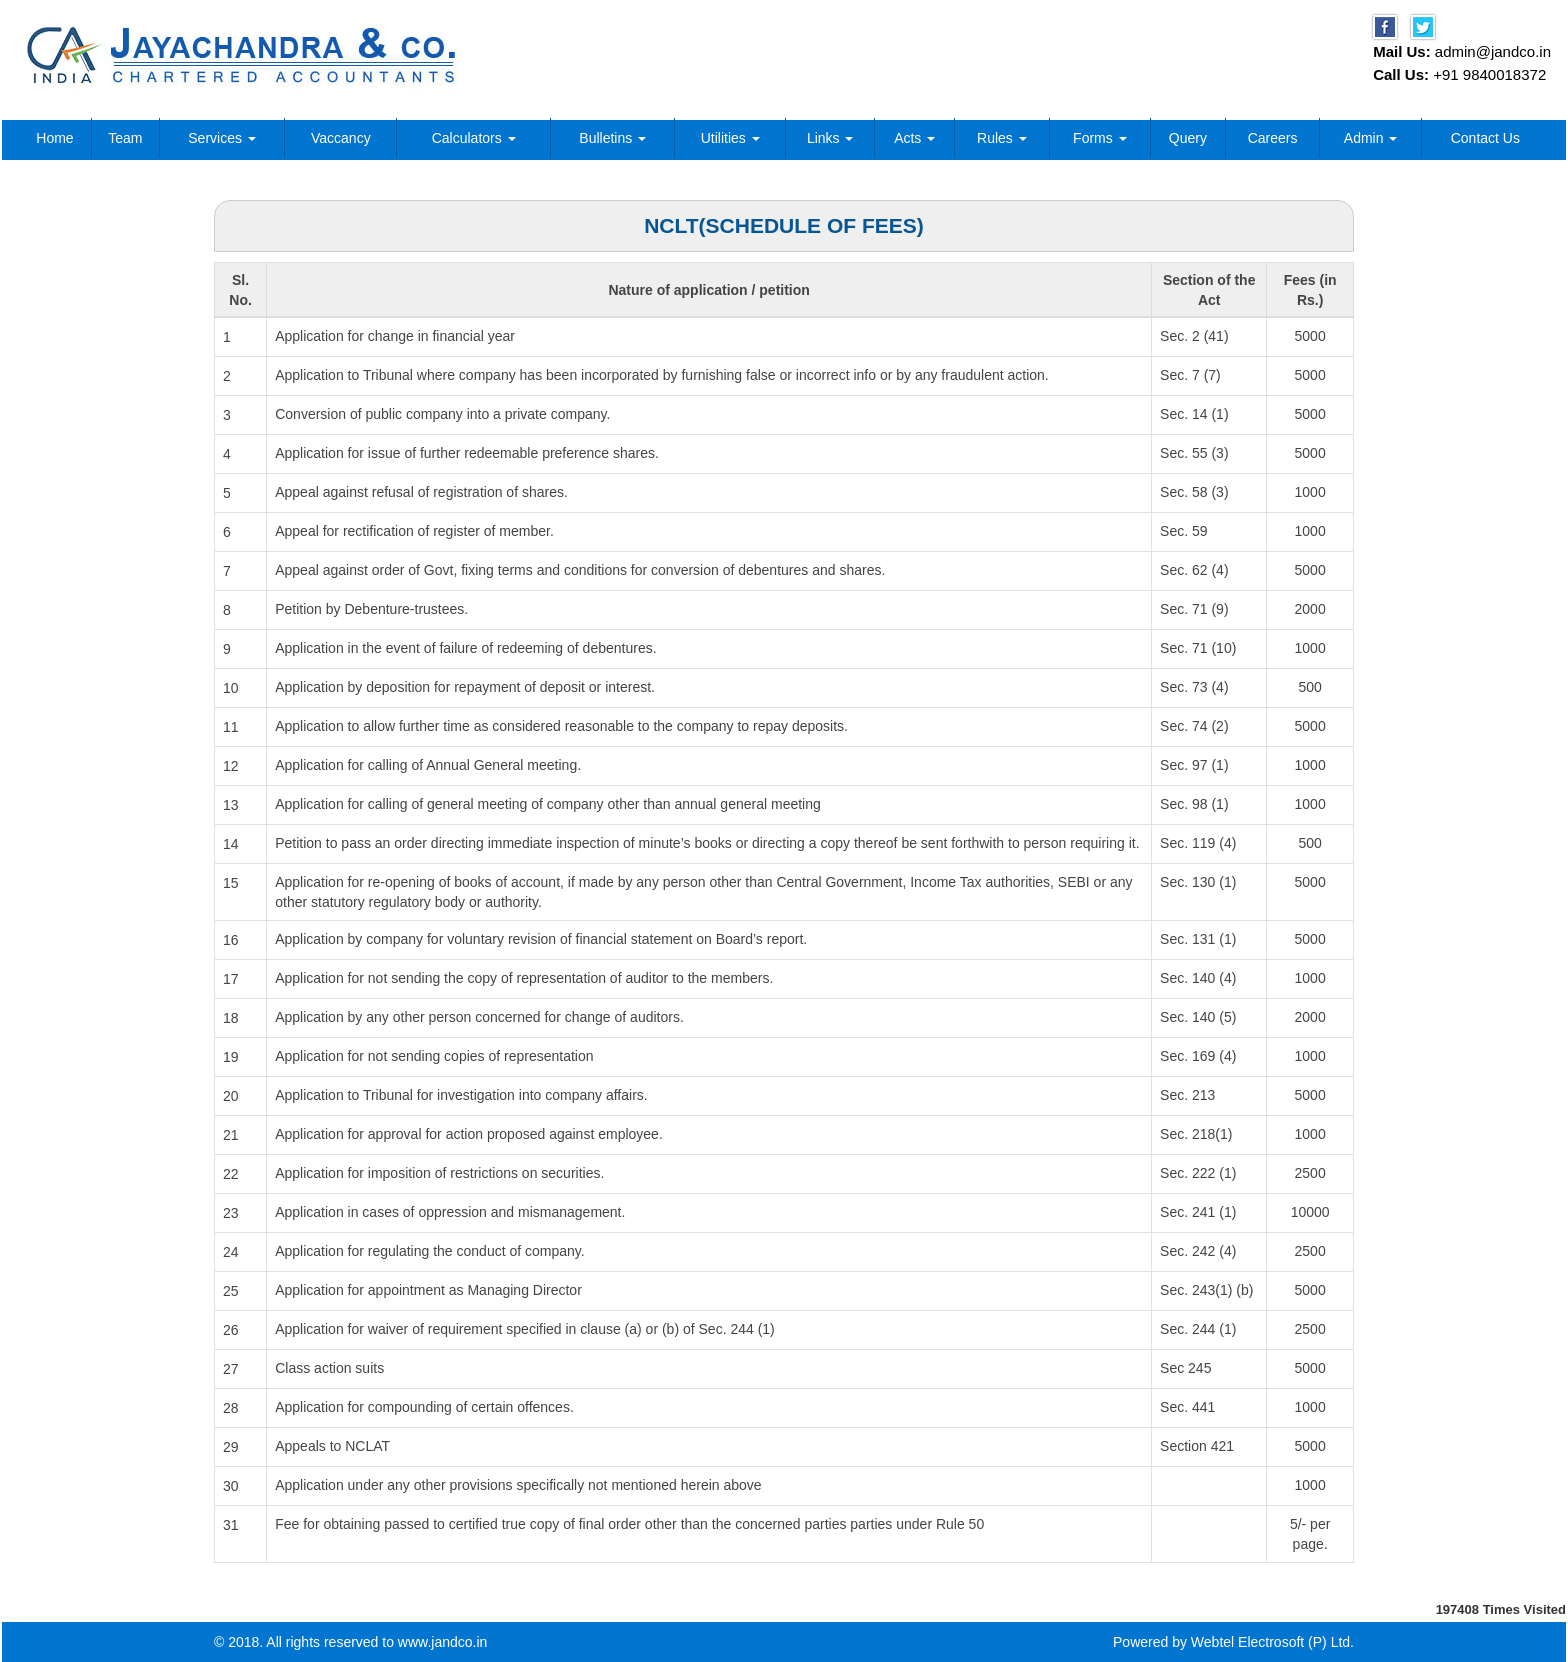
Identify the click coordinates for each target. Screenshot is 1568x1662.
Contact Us (1485, 138)
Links (830, 138)
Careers (1273, 138)
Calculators (474, 138)
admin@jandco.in (1493, 51)
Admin (1371, 138)
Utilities (730, 138)
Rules (1002, 138)
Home (54, 138)
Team (125, 138)
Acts (914, 138)
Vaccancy (341, 138)
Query (1188, 138)
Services (222, 138)
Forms (1100, 138)
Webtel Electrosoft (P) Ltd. (1272, 1642)
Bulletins (612, 138)
